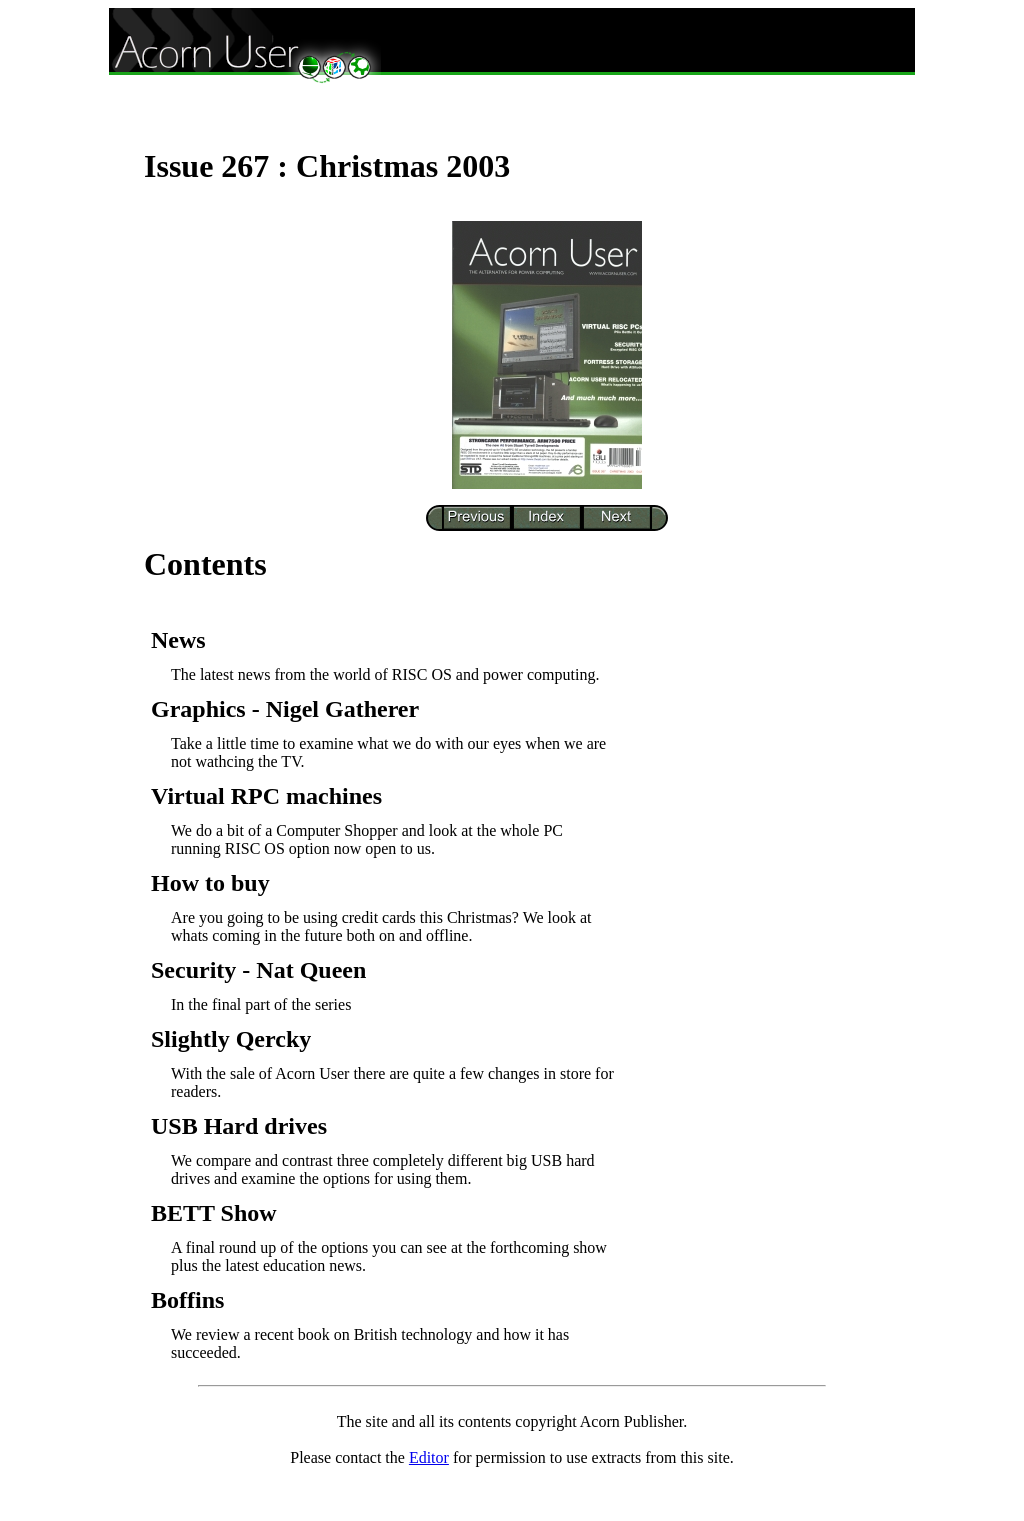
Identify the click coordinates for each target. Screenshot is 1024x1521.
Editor (429, 1457)
